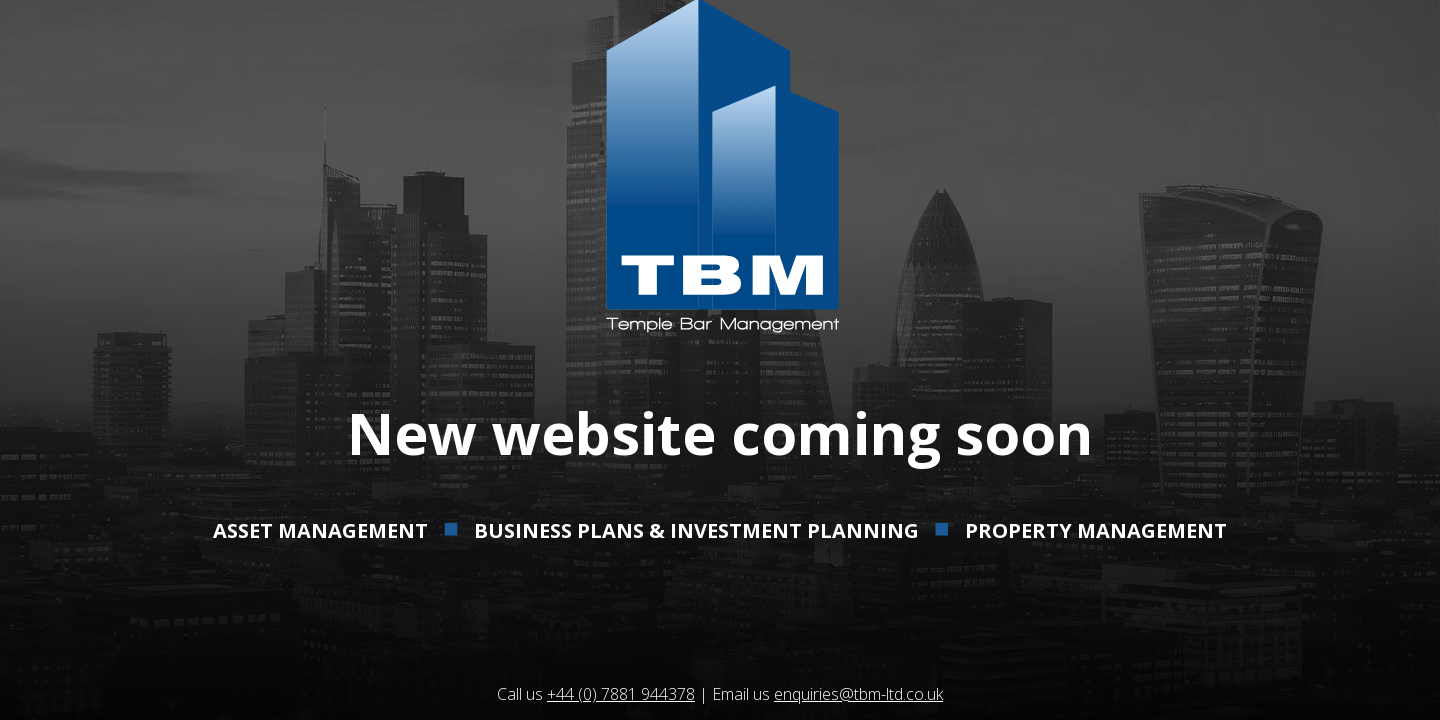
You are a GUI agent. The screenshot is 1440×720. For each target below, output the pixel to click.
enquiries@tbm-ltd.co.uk (858, 694)
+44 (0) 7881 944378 (621, 694)
